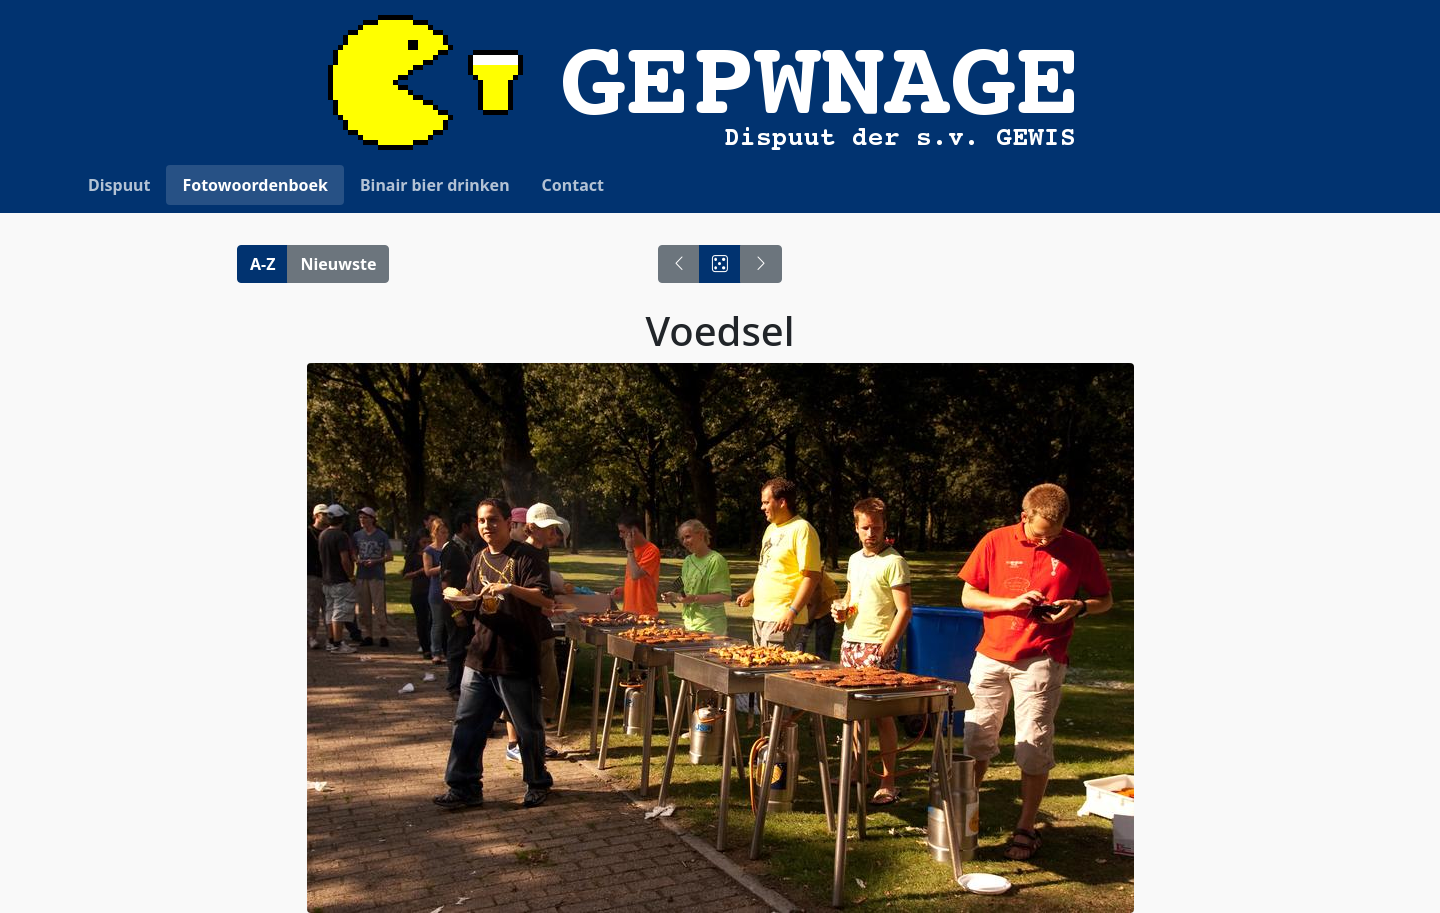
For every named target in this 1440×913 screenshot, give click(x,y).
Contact (573, 185)
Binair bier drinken (435, 185)
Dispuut (119, 185)
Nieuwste (338, 264)
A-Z (262, 264)
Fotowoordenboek (255, 185)
